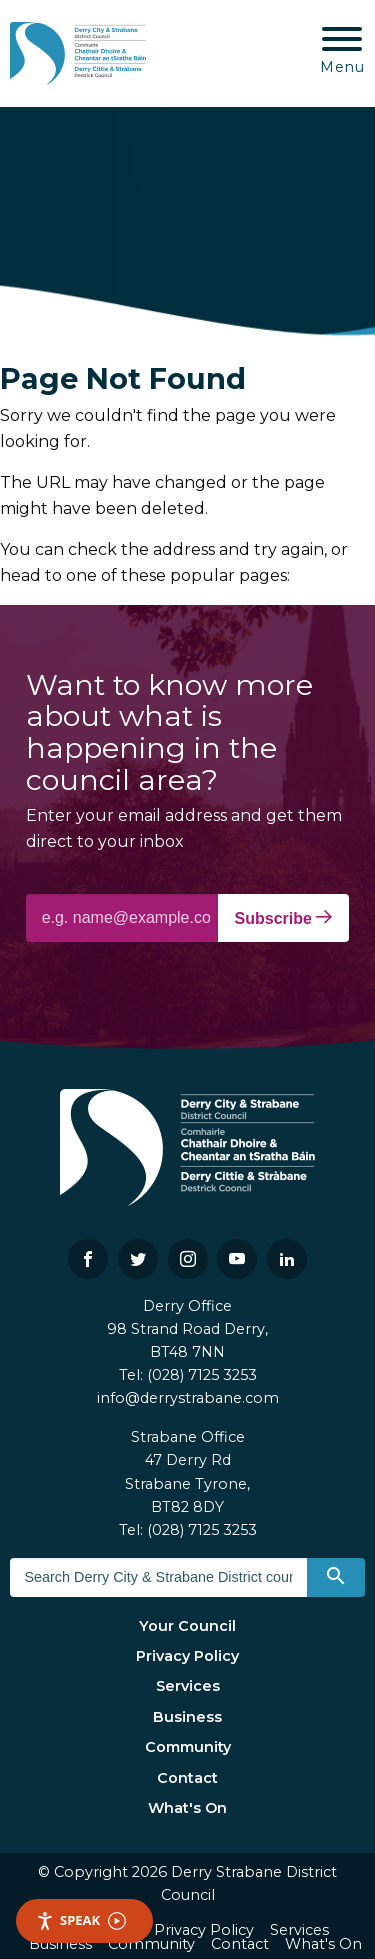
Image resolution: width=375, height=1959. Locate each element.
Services (188, 1686)
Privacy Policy (187, 1656)
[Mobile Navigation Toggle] (342, 51)
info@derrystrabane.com (188, 1398)
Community (188, 1747)
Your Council (187, 1626)
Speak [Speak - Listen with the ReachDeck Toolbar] (81, 1920)
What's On (187, 1808)
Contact (187, 1778)
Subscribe (284, 918)
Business (187, 1717)
